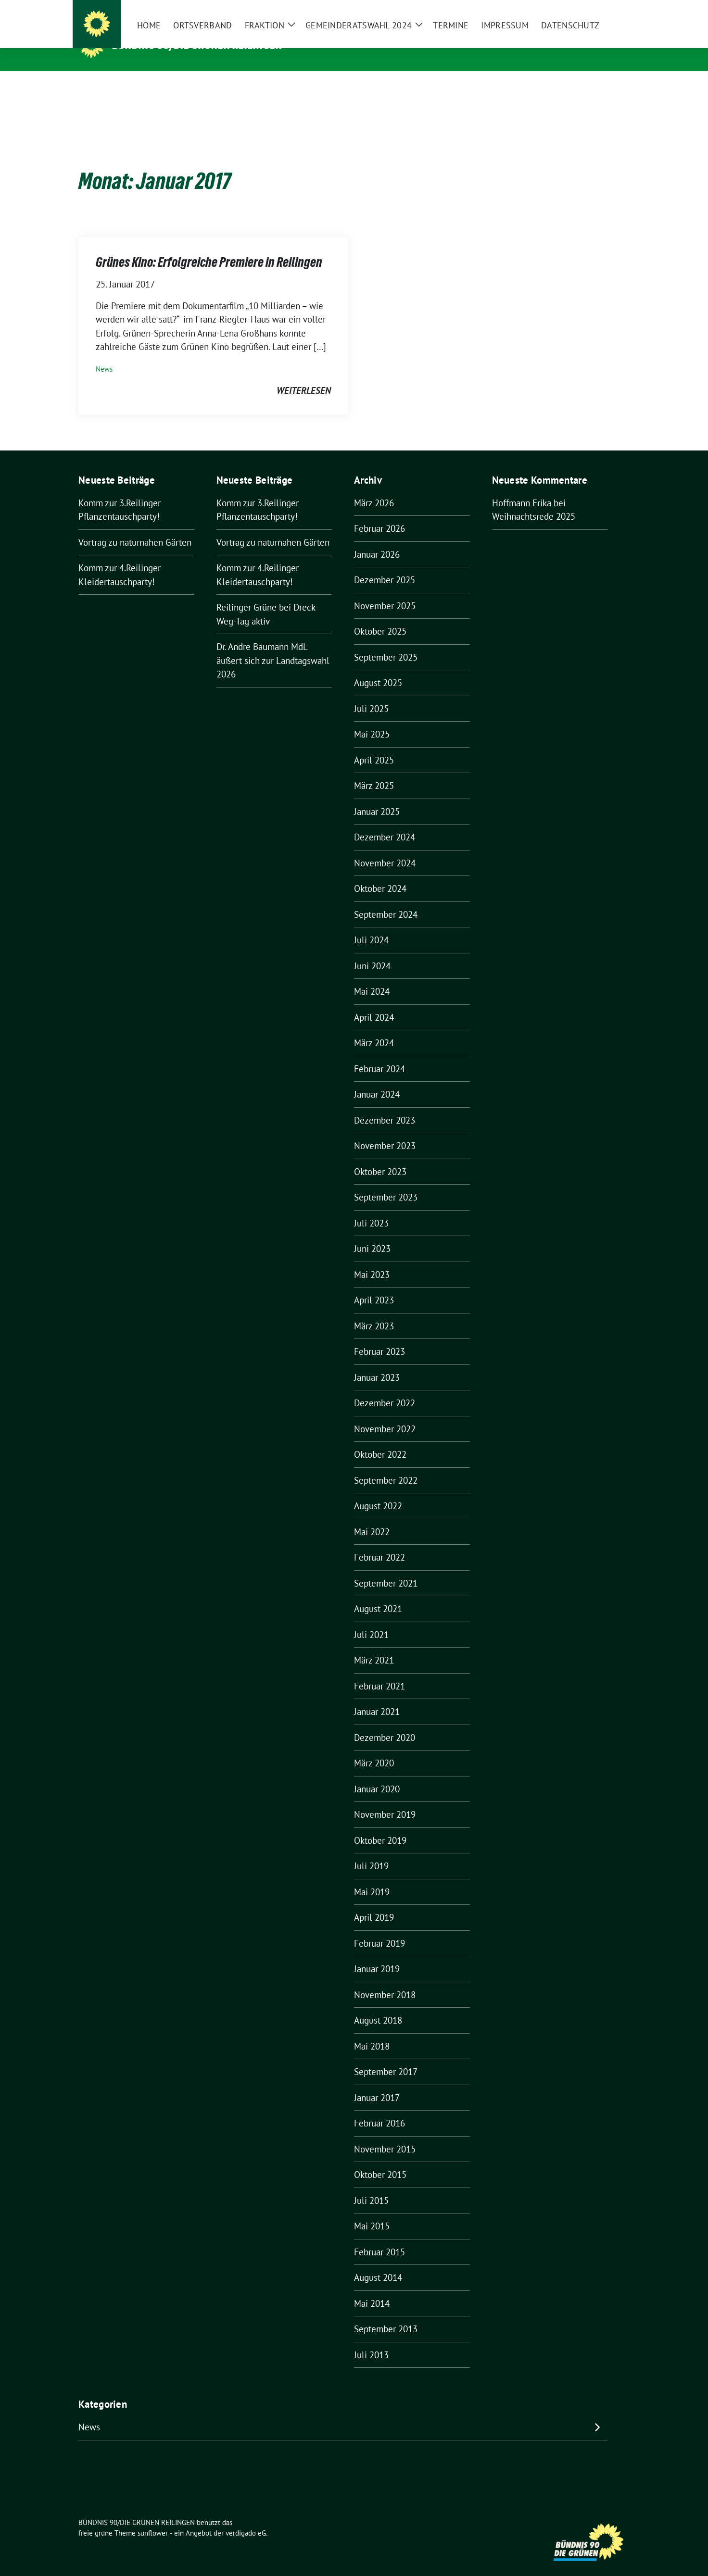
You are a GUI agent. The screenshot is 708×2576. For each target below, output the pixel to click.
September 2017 (385, 2057)
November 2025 (385, 591)
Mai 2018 (372, 2031)
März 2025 (374, 770)
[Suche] (598, 9)
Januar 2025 (377, 796)
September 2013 (385, 2314)
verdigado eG (246, 2518)
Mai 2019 (372, 1877)
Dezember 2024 (384, 822)
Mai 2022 (372, 1517)
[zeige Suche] (612, 9)
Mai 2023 (372, 1259)
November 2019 (385, 1799)
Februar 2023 (379, 1336)
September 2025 (385, 642)
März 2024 (374, 1028)
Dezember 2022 (384, 1388)
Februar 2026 (379, 513)
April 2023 (374, 1285)
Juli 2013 (371, 2340)
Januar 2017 (377, 2082)
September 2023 (385, 1182)
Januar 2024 (377, 1079)
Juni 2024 (372, 951)
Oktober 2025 (380, 616)
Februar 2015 (379, 2237)
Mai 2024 (372, 976)
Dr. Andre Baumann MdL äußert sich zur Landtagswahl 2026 (272, 645)
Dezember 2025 (384, 565)
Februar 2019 (379, 1928)
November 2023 (385, 1131)
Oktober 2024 (380, 873)
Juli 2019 (371, 1851)
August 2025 (378, 668)
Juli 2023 (371, 1208)
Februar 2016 (379, 2108)
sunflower (153, 2518)
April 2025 (374, 745)
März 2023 (374, 1311)
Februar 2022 (379, 1542)
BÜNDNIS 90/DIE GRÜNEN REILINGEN (198, 45)
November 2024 (385, 848)
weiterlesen (304, 375)
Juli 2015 (371, 2185)
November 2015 (385, 2134)
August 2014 (378, 2262)
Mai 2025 (372, 719)
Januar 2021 (377, 1696)
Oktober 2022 (380, 1439)
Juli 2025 (371, 694)
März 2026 (374, 488)
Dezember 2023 (384, 1105)
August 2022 (378, 1491)
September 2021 (385, 1568)
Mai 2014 (372, 2288)
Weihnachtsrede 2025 (533, 501)
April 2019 (374, 1902)
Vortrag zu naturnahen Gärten (134, 527)
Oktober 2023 (380, 1157)
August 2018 (378, 2005)
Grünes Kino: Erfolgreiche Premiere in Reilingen (209, 247)
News (104, 354)
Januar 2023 (377, 1362)
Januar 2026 (377, 539)
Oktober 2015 (380, 2159)
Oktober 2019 (380, 1825)
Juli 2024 (371, 925)
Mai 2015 (372, 2211)
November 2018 (385, 1980)
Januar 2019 (377, 1954)
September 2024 (385, 899)
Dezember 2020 (384, 1722)
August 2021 (378, 1594)
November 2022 (385, 1414)
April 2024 (374, 1002)
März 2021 (374, 1645)
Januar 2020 (377, 1774)
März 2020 (374, 1748)
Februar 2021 (379, 1671)
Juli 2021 (371, 1620)
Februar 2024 (379, 1054)
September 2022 (385, 1465)
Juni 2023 (372, 1233)
